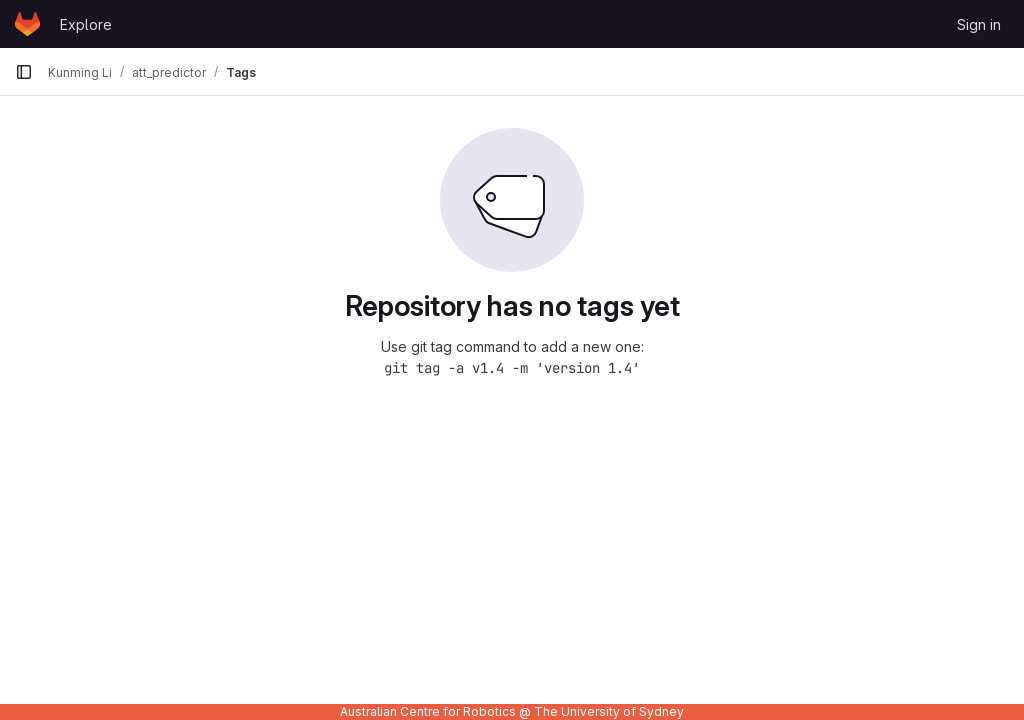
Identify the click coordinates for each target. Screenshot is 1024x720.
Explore (86, 24)
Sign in (979, 24)
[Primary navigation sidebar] (24, 72)
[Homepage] (27, 24)
